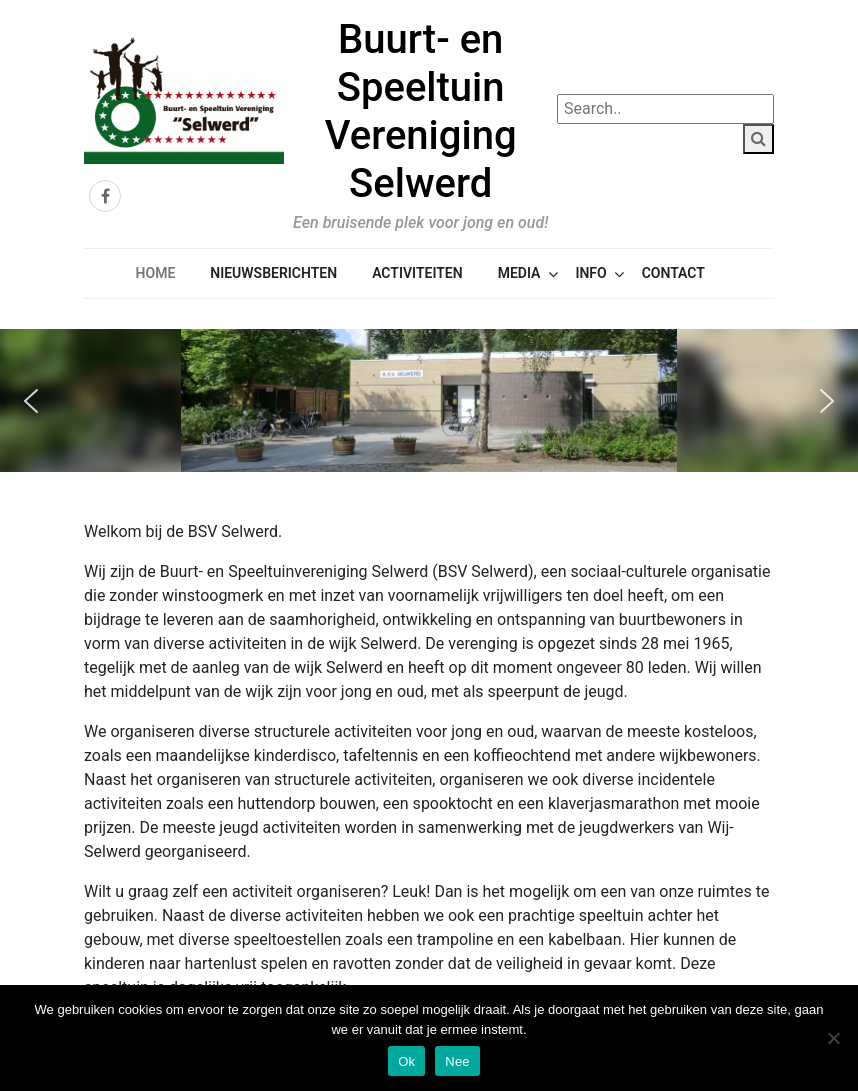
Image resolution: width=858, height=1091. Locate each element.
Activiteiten (417, 273)
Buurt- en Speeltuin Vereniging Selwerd (421, 111)
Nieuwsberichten (273, 273)
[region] (429, 400)
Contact (673, 273)
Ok (406, 1061)
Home (156, 273)
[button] (31, 401)
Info (590, 273)
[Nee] (833, 1038)
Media (519, 273)
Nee (457, 1061)
